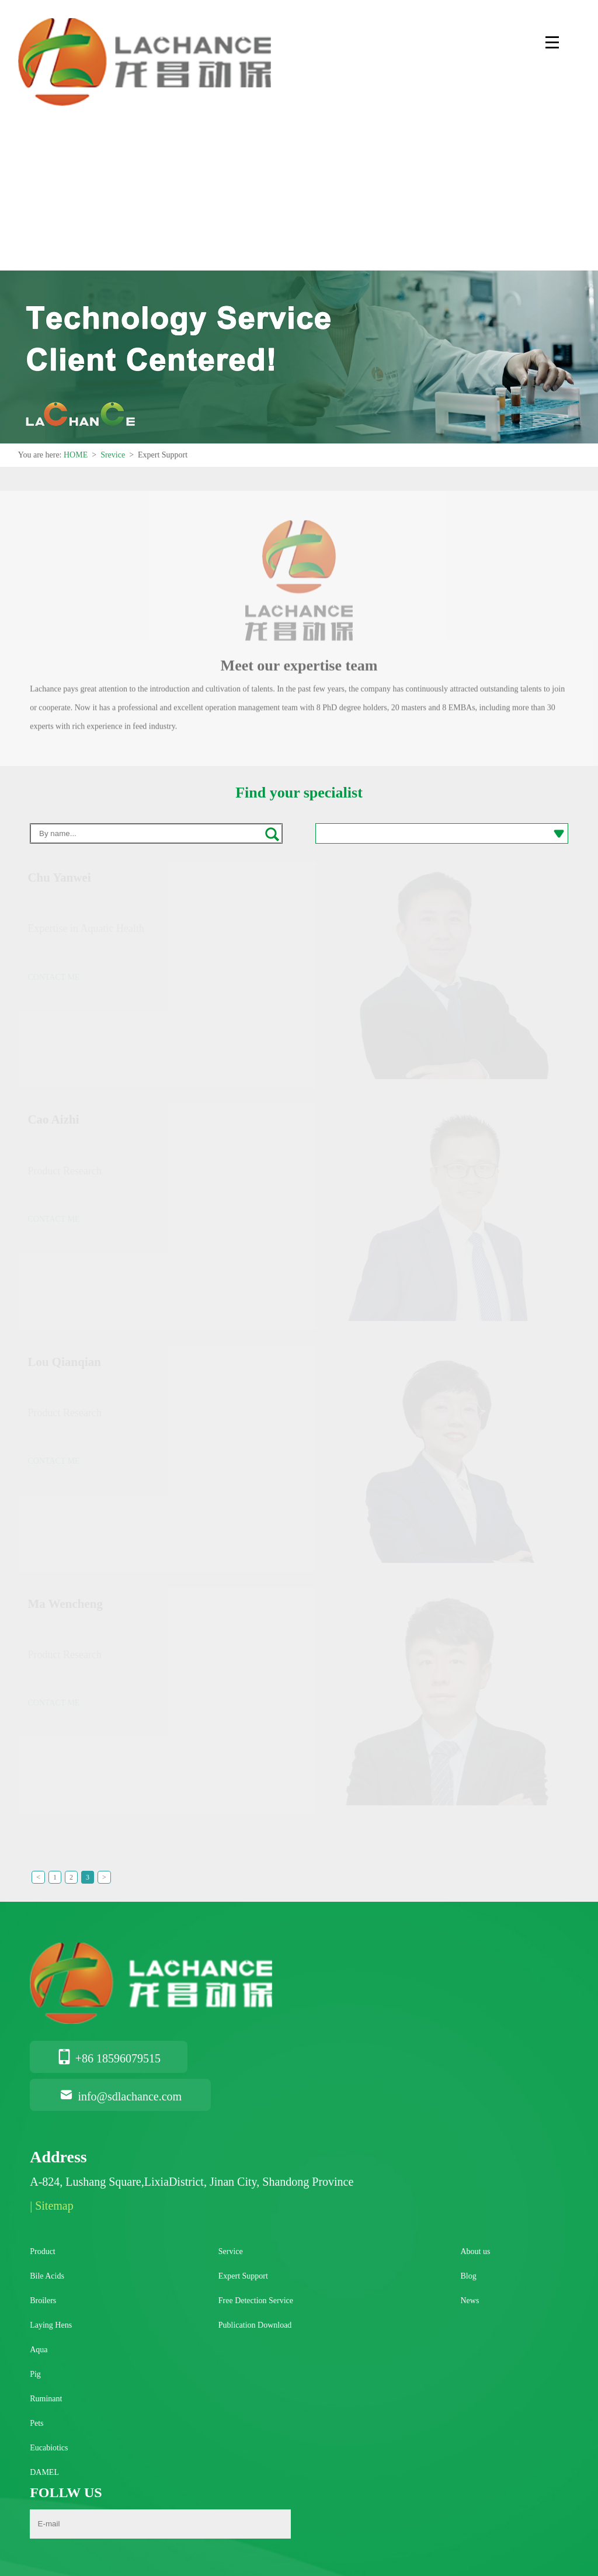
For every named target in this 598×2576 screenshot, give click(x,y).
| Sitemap (52, 2205)
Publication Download (255, 2325)
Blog (468, 2276)
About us (475, 2251)
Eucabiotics (49, 2447)
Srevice (112, 454)
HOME (76, 454)
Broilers (43, 2300)
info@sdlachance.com (120, 2096)
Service (230, 2251)
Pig (35, 2374)
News (469, 2300)
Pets (36, 2423)
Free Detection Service (255, 2300)
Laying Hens (51, 2325)
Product (42, 2251)
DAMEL (44, 2472)
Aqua (38, 2349)
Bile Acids (47, 2276)
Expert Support (243, 2276)
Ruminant (46, 2398)
